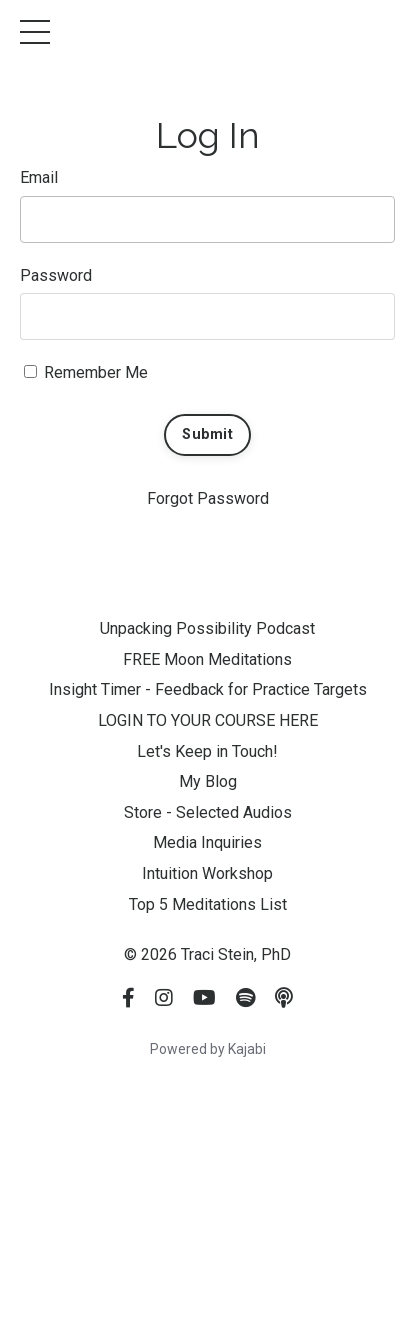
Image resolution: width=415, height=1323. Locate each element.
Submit (207, 434)
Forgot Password (208, 498)
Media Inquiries (207, 842)
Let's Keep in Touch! (207, 751)
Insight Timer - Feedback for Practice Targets (208, 689)
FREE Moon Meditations (207, 659)
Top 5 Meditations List (208, 904)
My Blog (208, 781)
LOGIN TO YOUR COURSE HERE (208, 720)
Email (39, 177)
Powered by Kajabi (208, 1049)
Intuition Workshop (207, 873)
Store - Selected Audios (208, 812)
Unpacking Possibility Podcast (207, 628)
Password (56, 275)
